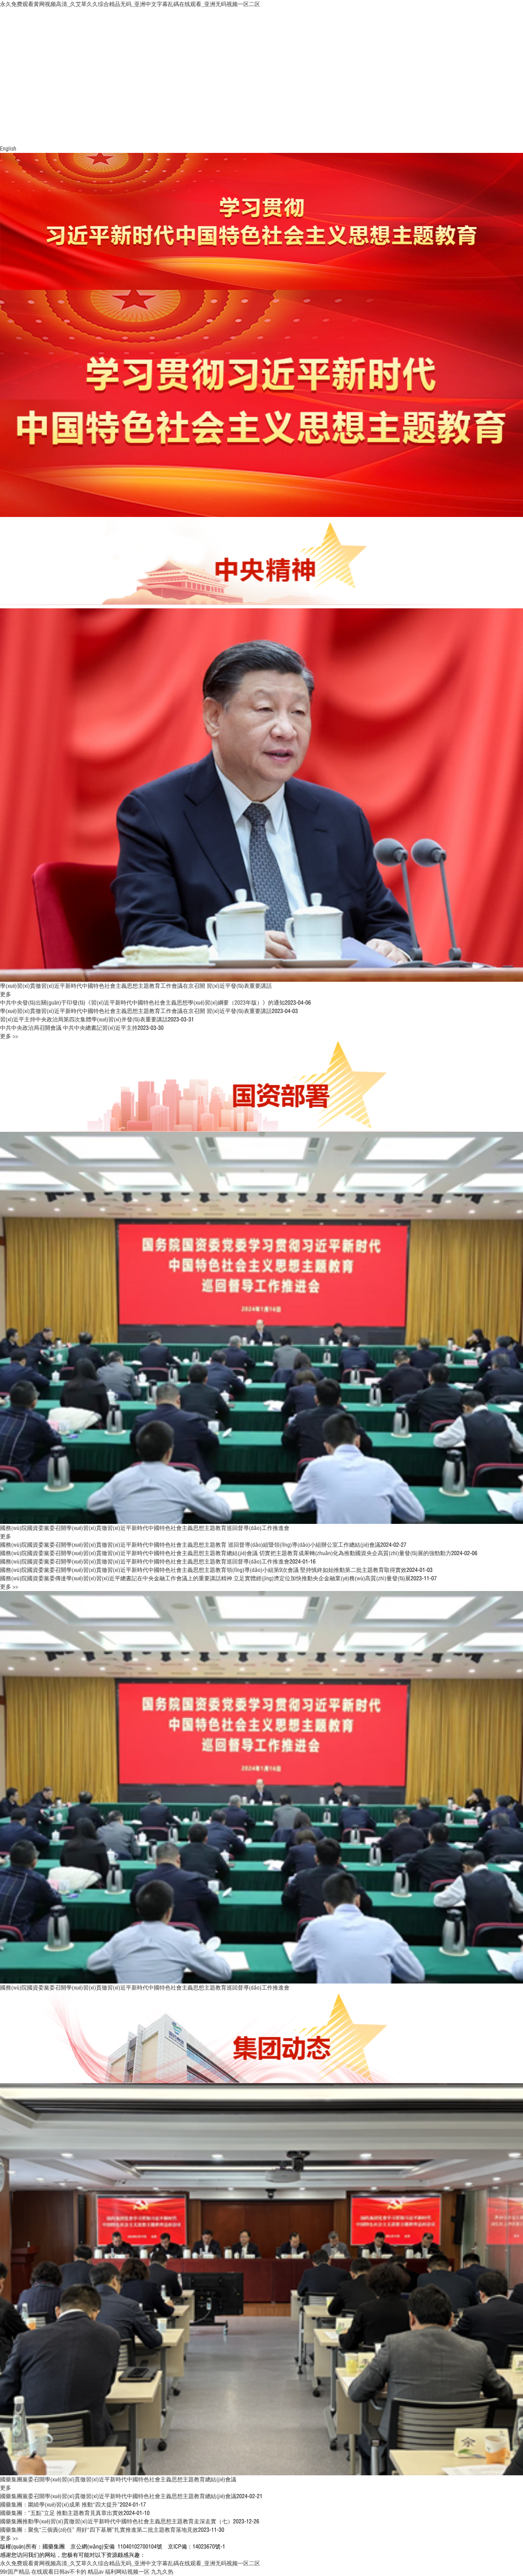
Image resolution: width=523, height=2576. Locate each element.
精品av (95, 2571)
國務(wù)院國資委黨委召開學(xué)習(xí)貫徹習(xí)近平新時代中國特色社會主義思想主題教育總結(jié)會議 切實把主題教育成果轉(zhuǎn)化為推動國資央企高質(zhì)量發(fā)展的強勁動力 (225, 1553)
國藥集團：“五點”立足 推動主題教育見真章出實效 (62, 2512)
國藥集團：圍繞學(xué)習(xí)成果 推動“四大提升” (60, 2504)
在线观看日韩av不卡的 (58, 2571)
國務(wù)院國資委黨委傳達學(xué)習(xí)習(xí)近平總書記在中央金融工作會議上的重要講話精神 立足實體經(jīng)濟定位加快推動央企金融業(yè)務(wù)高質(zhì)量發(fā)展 (205, 1578)
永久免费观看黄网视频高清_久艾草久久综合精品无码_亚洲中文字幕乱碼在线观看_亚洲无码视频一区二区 (130, 3)
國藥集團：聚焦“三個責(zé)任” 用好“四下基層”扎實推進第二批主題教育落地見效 (99, 2529)
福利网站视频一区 (127, 2571)
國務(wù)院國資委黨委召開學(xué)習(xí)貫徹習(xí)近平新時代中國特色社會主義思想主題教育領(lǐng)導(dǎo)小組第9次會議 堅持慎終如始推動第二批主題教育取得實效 (203, 1569)
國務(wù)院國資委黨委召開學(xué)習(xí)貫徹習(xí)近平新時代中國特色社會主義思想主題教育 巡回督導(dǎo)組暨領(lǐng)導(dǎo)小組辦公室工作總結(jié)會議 (190, 1544)
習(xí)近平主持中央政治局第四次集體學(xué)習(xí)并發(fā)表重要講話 (84, 1019)
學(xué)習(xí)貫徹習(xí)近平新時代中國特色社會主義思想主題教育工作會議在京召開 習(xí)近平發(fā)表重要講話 (136, 985)
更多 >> (9, 1036)
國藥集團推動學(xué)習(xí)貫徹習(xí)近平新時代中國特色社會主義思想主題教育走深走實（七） (116, 2521)
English (8, 148)
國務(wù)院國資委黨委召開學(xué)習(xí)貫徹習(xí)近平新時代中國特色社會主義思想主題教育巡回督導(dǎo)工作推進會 (144, 1527)
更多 (5, 994)
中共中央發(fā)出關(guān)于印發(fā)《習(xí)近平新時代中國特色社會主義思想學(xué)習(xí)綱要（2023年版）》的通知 (142, 1002)
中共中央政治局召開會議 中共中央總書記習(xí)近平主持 (69, 1027)
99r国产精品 (15, 2571)
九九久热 (162, 2571)
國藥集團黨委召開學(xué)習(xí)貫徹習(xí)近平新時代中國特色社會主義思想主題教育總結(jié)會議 (118, 2479)
